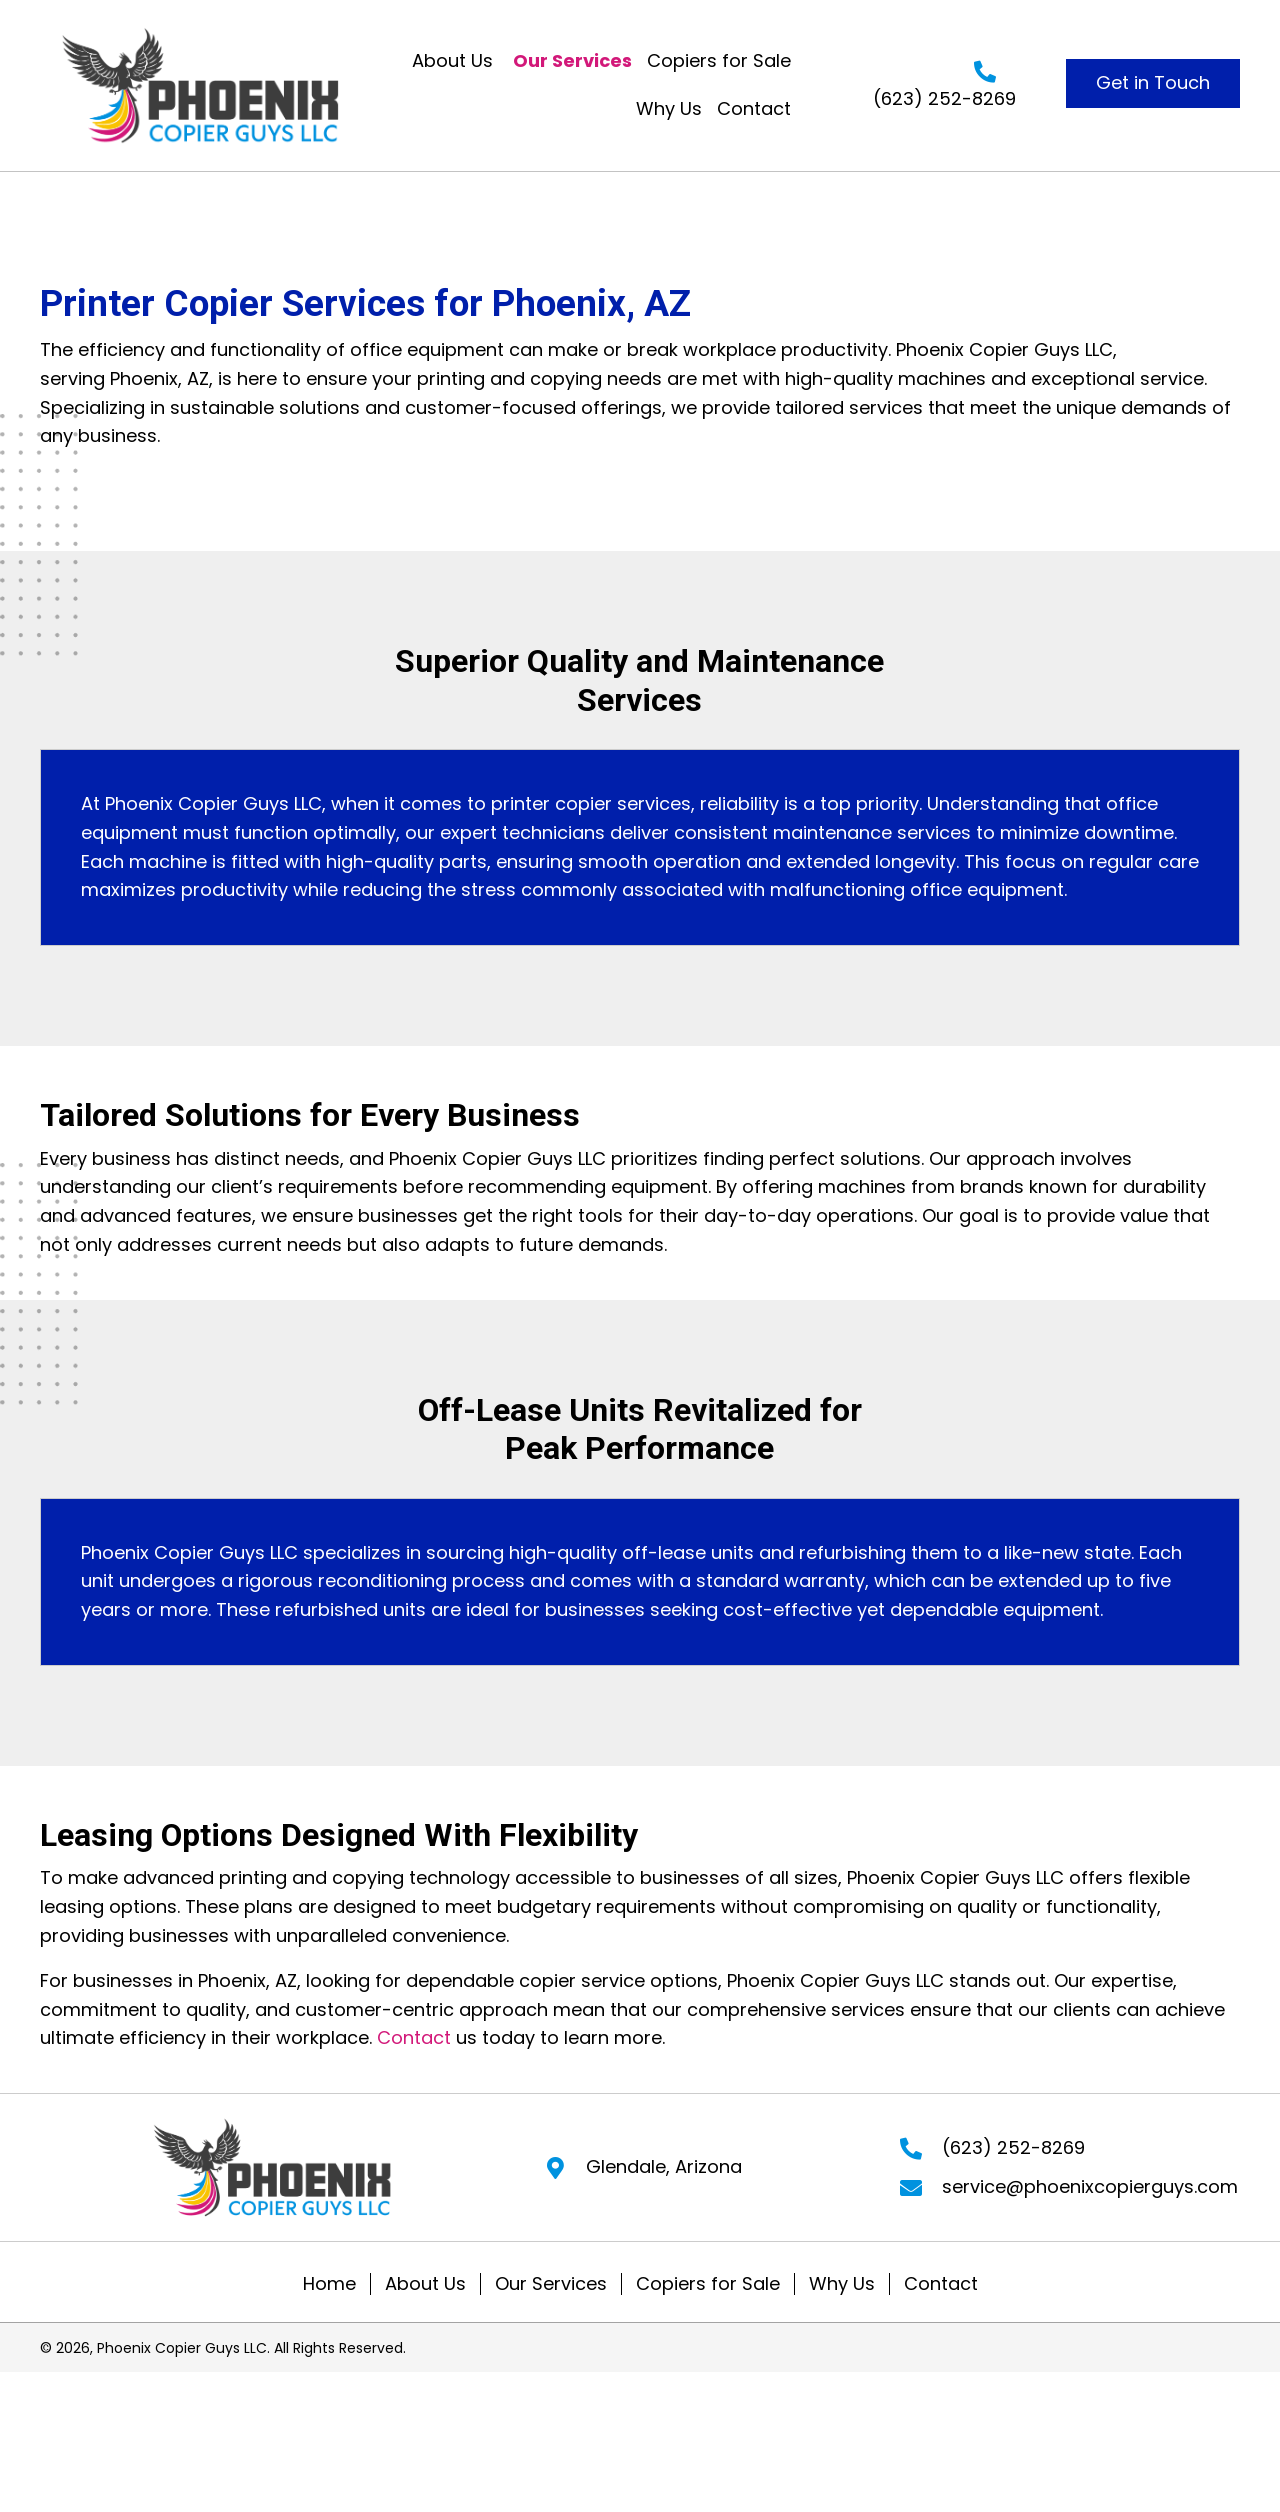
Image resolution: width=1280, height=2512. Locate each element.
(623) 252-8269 (944, 98)
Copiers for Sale (708, 2284)
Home (329, 2284)
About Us (425, 2284)
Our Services (551, 2284)
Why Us (842, 2284)
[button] (1153, 83)
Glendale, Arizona (664, 2166)
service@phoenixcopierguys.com (1090, 2186)
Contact (414, 2037)
